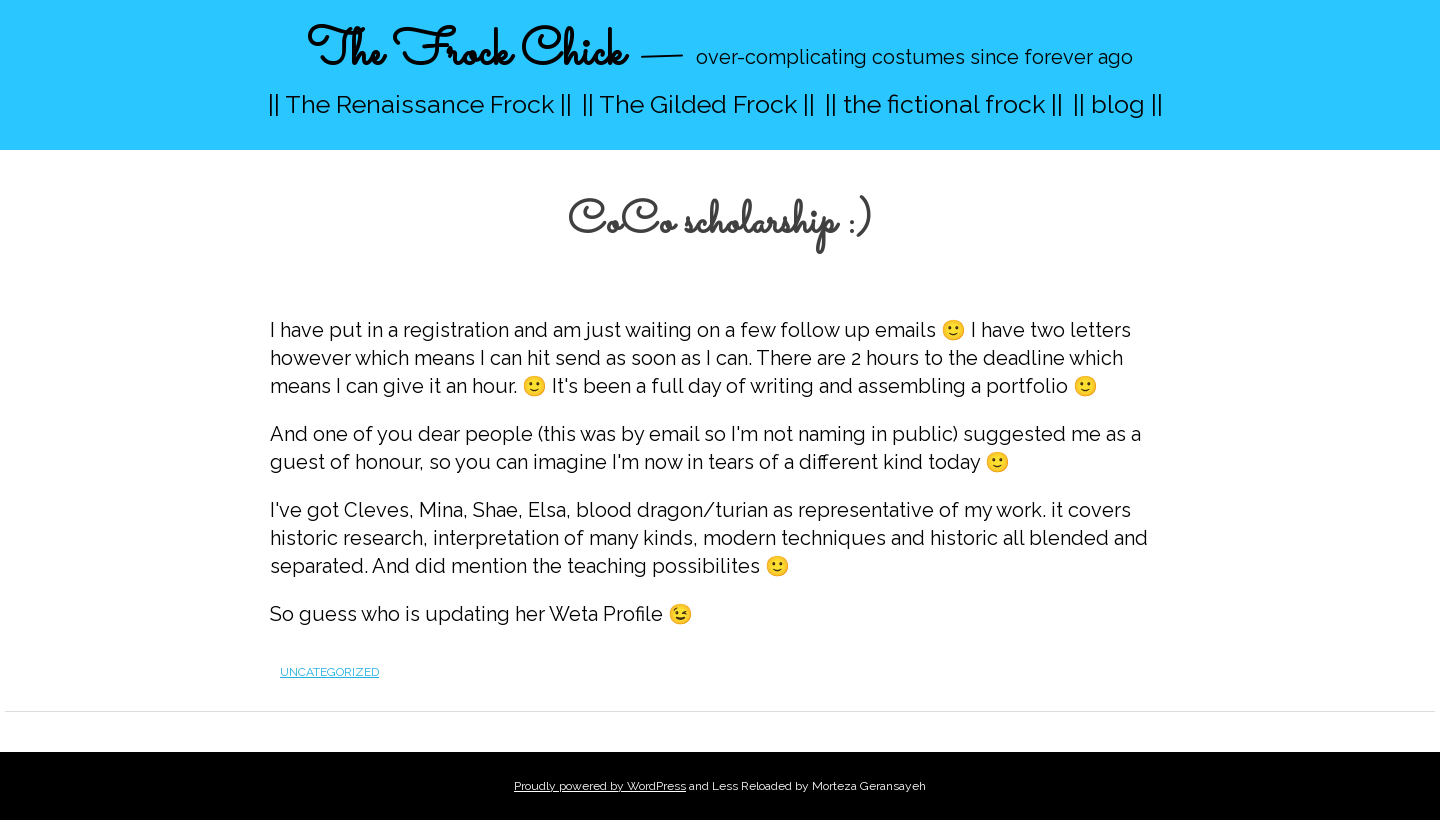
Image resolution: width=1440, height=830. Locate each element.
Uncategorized (329, 672)
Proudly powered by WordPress (600, 786)
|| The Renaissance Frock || (420, 104)
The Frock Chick (465, 53)
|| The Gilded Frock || (698, 104)
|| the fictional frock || (944, 104)
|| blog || (1118, 104)
